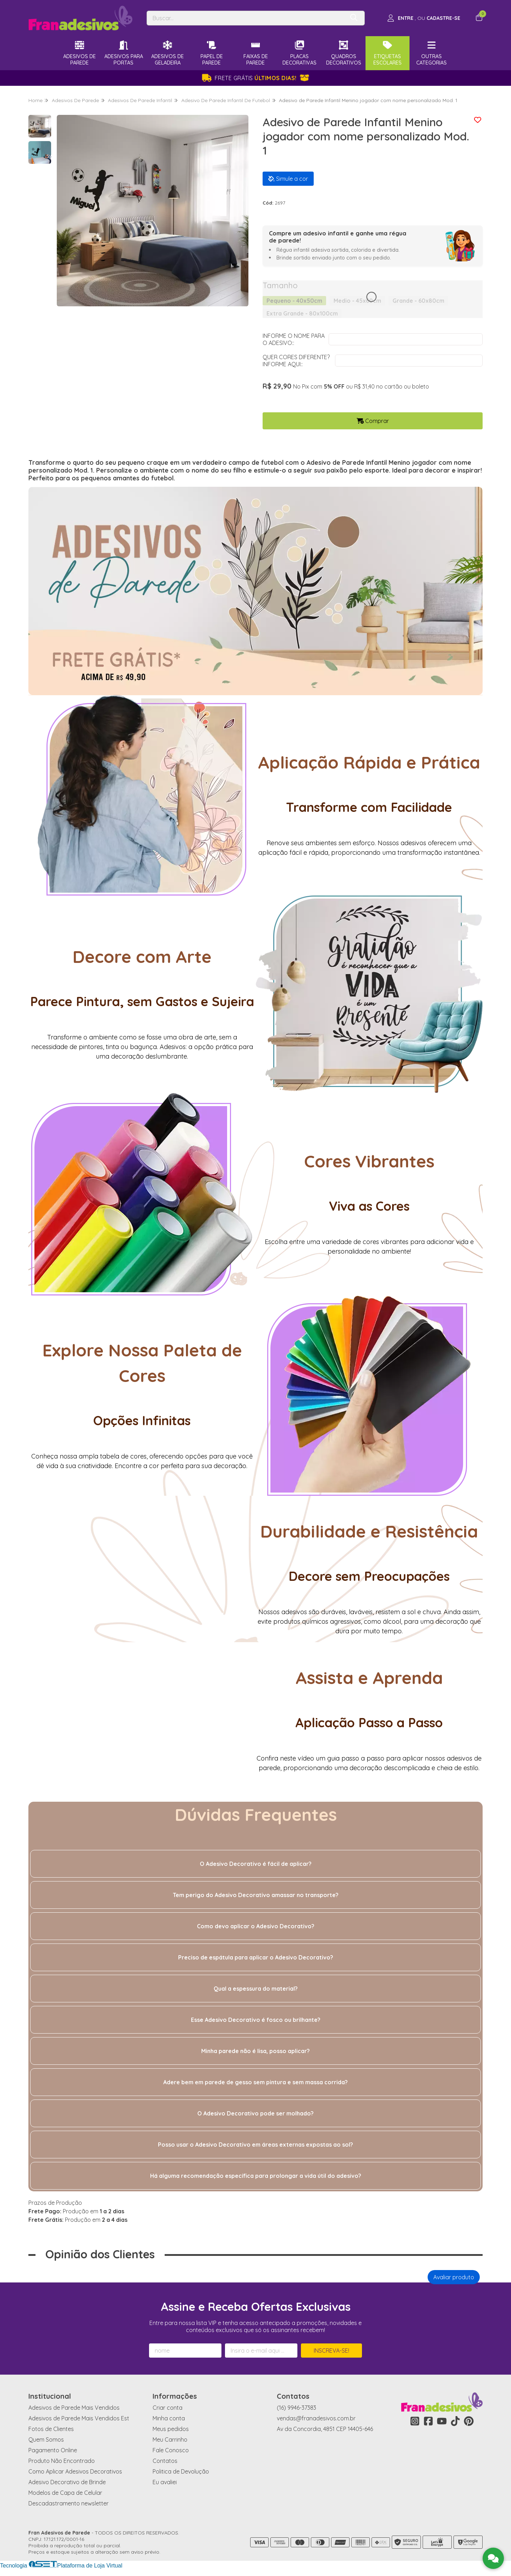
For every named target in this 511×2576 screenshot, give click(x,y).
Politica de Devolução (181, 2471)
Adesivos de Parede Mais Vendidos (74, 2407)
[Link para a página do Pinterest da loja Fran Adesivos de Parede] (469, 2421)
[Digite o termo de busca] (245, 18)
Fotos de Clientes (51, 2428)
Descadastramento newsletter (68, 2503)
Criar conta (167, 2407)
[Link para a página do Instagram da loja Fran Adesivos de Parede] (415, 2421)
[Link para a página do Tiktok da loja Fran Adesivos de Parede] (455, 2421)
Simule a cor (288, 178)
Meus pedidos (171, 2428)
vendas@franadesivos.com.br (316, 2418)
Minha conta (169, 2418)
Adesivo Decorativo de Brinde (67, 2482)
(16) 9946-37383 (296, 2407)
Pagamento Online (52, 2450)
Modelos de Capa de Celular (65, 2492)
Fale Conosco (171, 2450)
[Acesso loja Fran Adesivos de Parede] (423, 18)
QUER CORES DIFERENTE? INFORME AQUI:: (296, 360)
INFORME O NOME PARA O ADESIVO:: (294, 339)
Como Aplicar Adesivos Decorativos (75, 2471)
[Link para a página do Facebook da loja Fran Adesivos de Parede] (428, 2421)
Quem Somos (46, 2439)
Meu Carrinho (170, 2439)
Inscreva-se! (331, 2350)
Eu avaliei (165, 2482)
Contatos (165, 2460)
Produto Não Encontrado (61, 2460)
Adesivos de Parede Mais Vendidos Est (78, 2418)
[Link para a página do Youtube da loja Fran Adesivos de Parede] (442, 2421)
